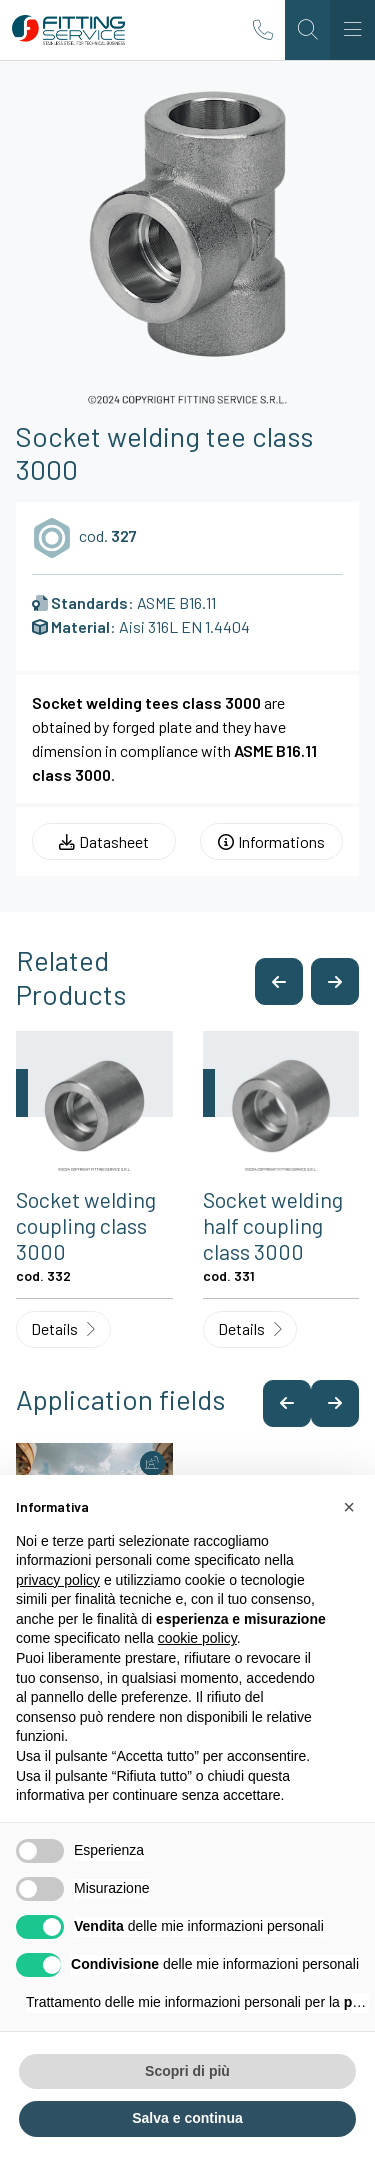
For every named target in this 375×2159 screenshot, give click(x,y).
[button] (279, 981)
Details (63, 1328)
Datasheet (104, 841)
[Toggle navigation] (352, 30)
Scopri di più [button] (187, 2071)
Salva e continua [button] (187, 2118)
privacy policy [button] (58, 1580)
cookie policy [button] (197, 1638)
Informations (271, 841)
